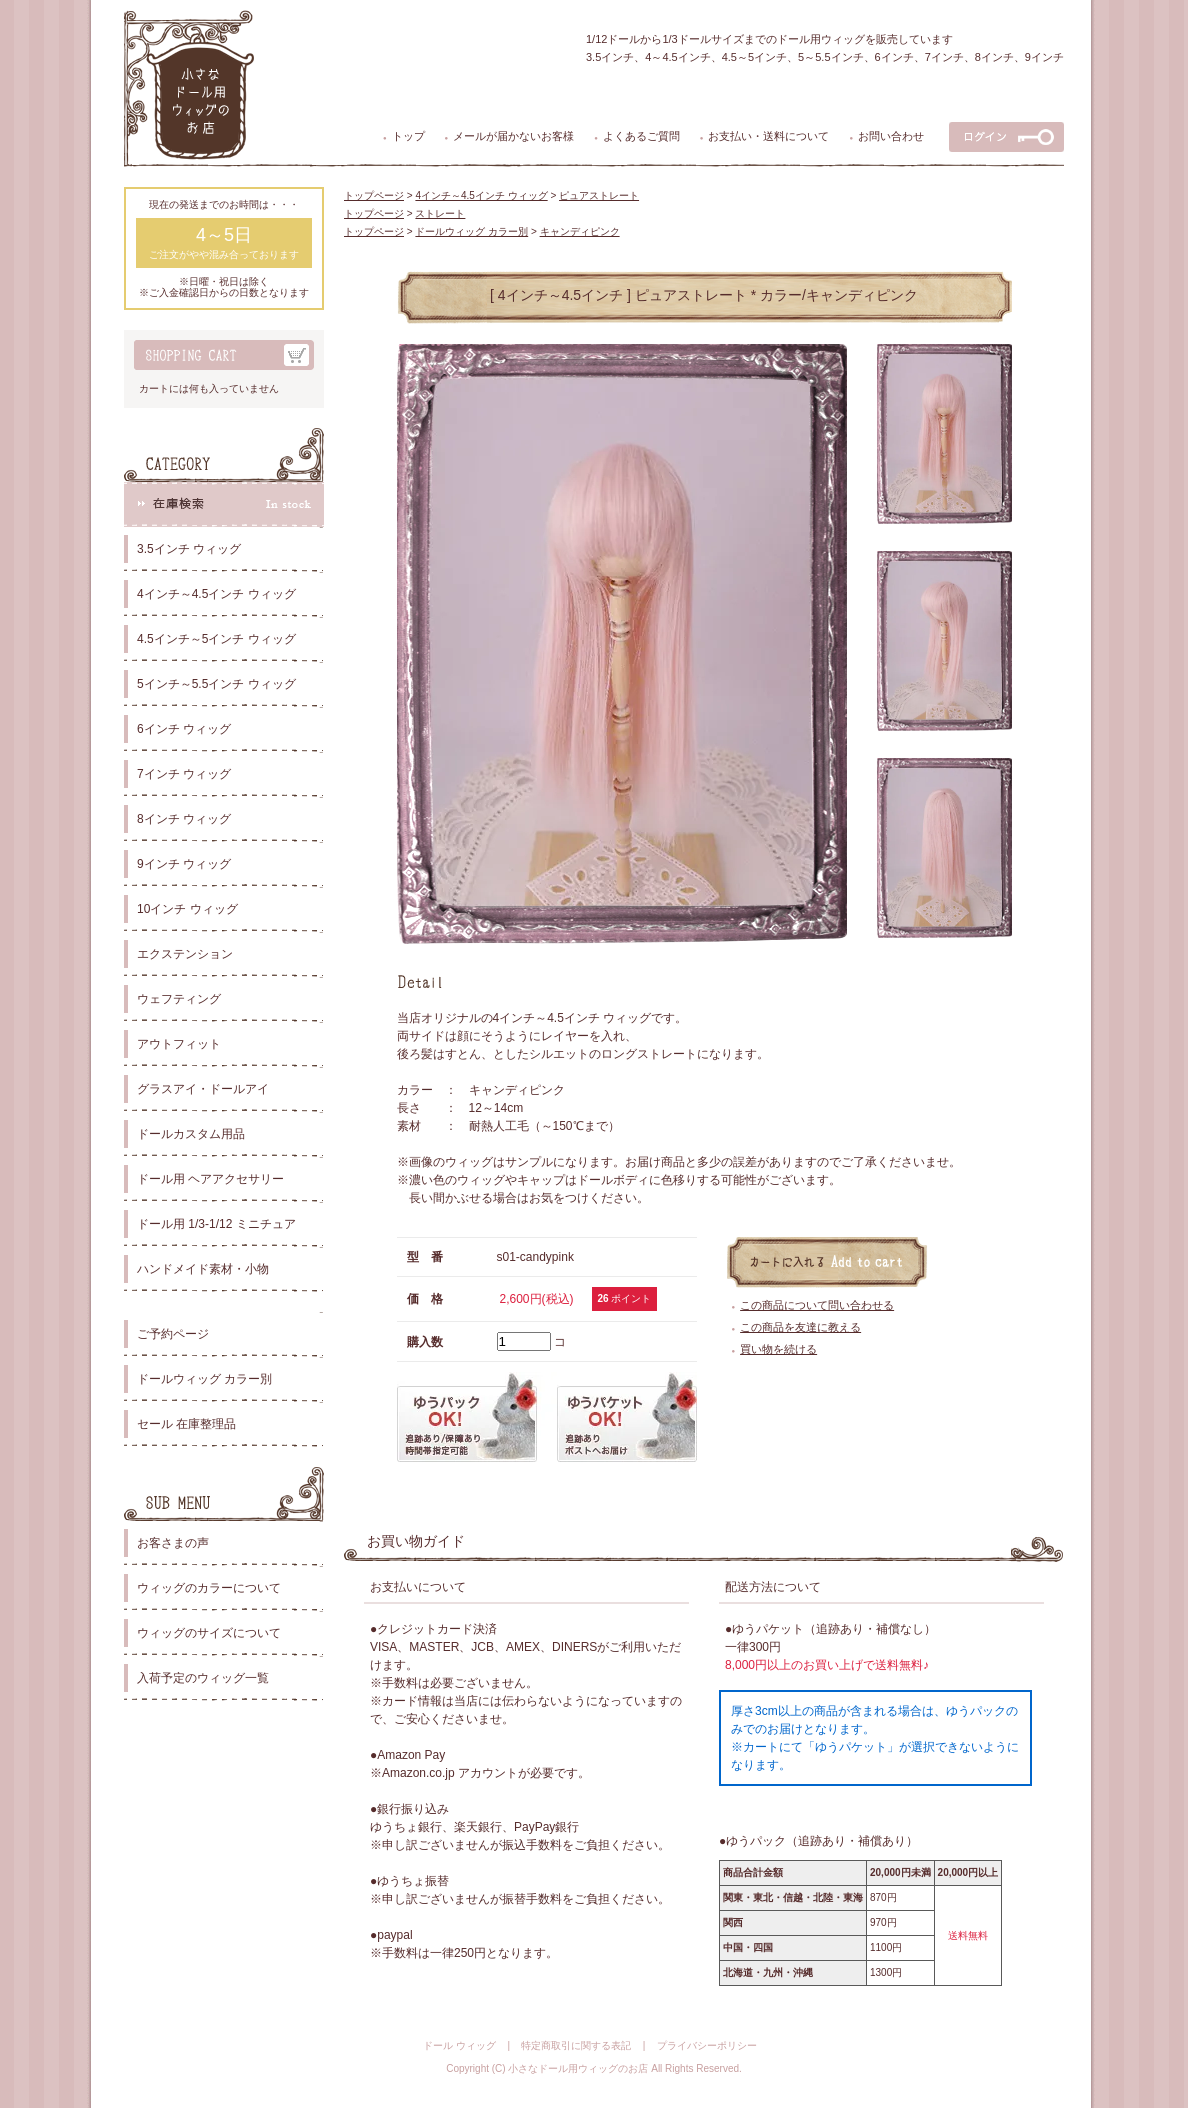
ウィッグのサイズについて (209, 1633)
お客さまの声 (173, 1543)
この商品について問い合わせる (817, 1305)
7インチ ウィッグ (184, 774)
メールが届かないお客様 (513, 136)
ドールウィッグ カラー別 (204, 1379)
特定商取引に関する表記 (576, 2045)
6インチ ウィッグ (184, 729)
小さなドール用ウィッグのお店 (578, 2068)
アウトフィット (179, 1044)
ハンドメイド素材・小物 (203, 1269)
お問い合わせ (891, 136)
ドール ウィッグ (459, 2045)
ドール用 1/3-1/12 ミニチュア (216, 1224)
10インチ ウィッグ (187, 909)
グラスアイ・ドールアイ (203, 1089)
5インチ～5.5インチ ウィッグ (216, 684)
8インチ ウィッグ (184, 819)
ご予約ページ (173, 1334)
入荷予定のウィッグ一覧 (203, 1678)
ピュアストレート (599, 195)
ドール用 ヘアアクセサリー (210, 1179)
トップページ (374, 195)
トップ (408, 136)
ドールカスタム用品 (191, 1134)
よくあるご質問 (641, 136)
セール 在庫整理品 (186, 1424)
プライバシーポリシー (707, 2045)
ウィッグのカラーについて (209, 1588)
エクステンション (185, 954)
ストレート (440, 213)
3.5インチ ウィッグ (189, 549)
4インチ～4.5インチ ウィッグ (216, 594)
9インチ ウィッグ (184, 864)
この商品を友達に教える (800, 1327)
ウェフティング (179, 999)
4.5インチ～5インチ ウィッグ (216, 639)
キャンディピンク (580, 231)
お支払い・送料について (768, 136)
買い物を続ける (778, 1349)
